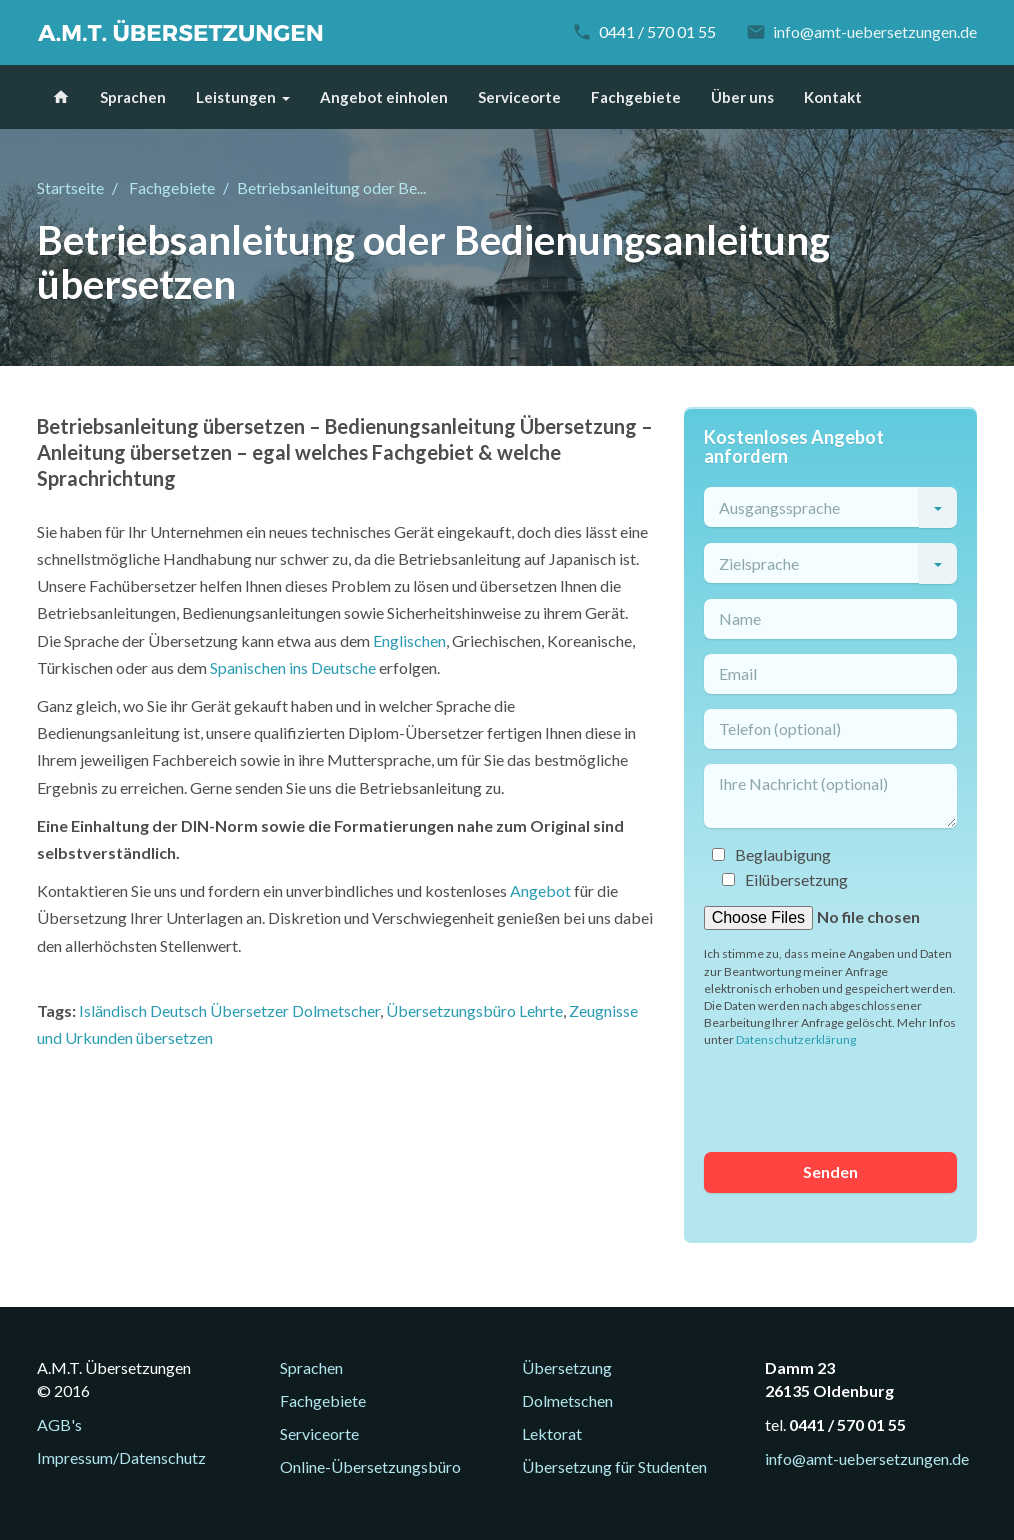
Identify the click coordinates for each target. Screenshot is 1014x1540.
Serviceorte (519, 97)
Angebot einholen (384, 97)
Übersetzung (567, 1367)
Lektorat (552, 1433)
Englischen (409, 640)
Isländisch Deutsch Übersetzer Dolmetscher (229, 1010)
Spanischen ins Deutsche (293, 667)
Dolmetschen (567, 1400)
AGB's (59, 1424)
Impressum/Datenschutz (121, 1457)
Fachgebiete (636, 97)
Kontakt (833, 97)
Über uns (742, 97)
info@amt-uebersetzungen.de (875, 31)
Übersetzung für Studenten (614, 1466)
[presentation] (856, 1098)
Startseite (70, 187)
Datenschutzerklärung (796, 1039)
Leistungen (236, 97)
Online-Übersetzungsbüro (370, 1466)
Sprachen (133, 97)
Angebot (540, 890)
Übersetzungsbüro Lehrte (474, 1010)
